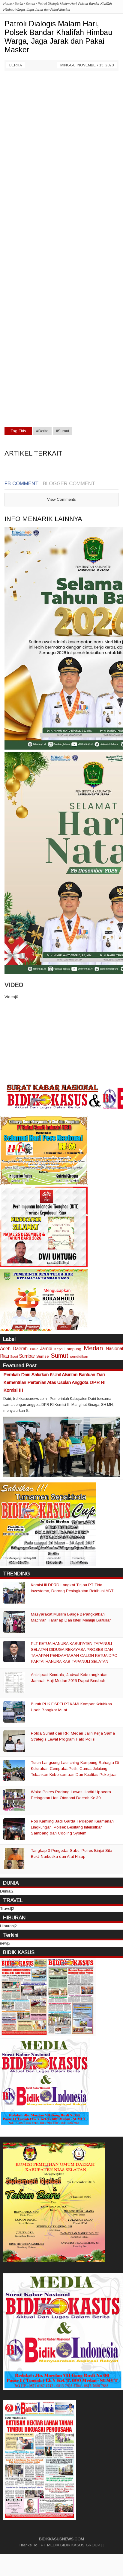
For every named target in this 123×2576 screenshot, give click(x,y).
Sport (14, 1356)
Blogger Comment (69, 483)
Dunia (34, 1349)
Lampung (72, 1349)
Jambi (46, 1348)
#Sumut (62, 431)
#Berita (42, 431)
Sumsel (43, 1356)
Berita (15, 65)
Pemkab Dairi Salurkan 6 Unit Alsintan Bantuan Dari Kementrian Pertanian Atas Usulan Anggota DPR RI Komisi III (54, 1382)
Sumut (59, 1355)
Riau (4, 1356)
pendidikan (79, 1356)
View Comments (61, 499)
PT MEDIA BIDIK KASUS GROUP (70, 2545)
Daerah (20, 1348)
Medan (93, 1348)
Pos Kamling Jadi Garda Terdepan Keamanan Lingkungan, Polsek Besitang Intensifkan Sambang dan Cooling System (72, 1827)
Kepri (58, 1349)
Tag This (18, 431)
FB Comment (21, 483)
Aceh (5, 1348)
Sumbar (27, 1356)
